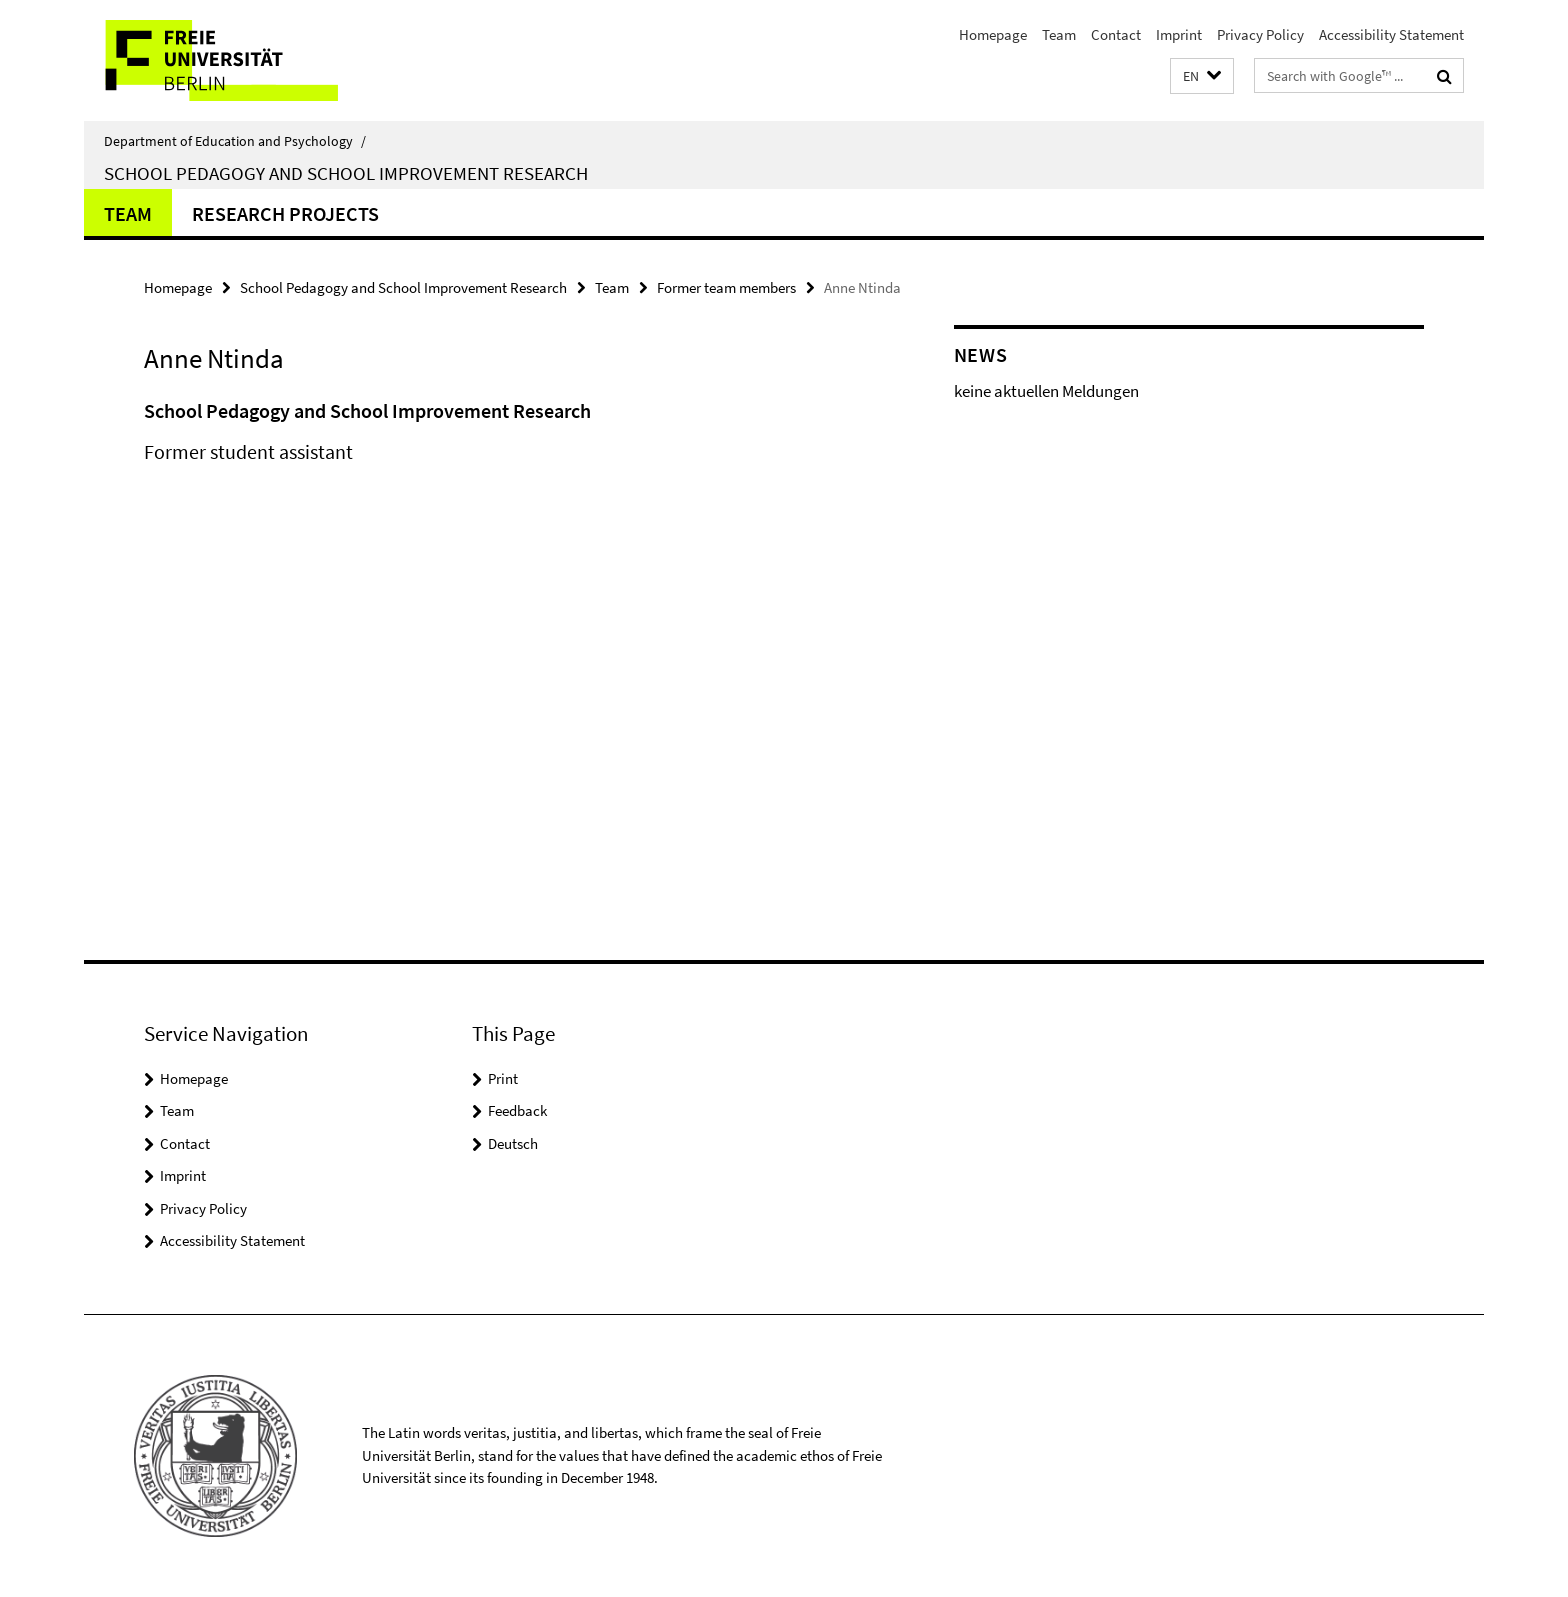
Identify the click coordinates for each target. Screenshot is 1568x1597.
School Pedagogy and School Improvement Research (346, 173)
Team (1059, 34)
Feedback (517, 1110)
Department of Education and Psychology (235, 141)
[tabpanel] (511, 451)
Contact (1116, 34)
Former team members (726, 287)
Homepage (993, 34)
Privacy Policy (1260, 34)
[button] (1202, 76)
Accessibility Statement (1391, 34)
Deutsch (513, 1143)
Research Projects (285, 213)
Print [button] (503, 1078)
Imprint (1179, 34)
